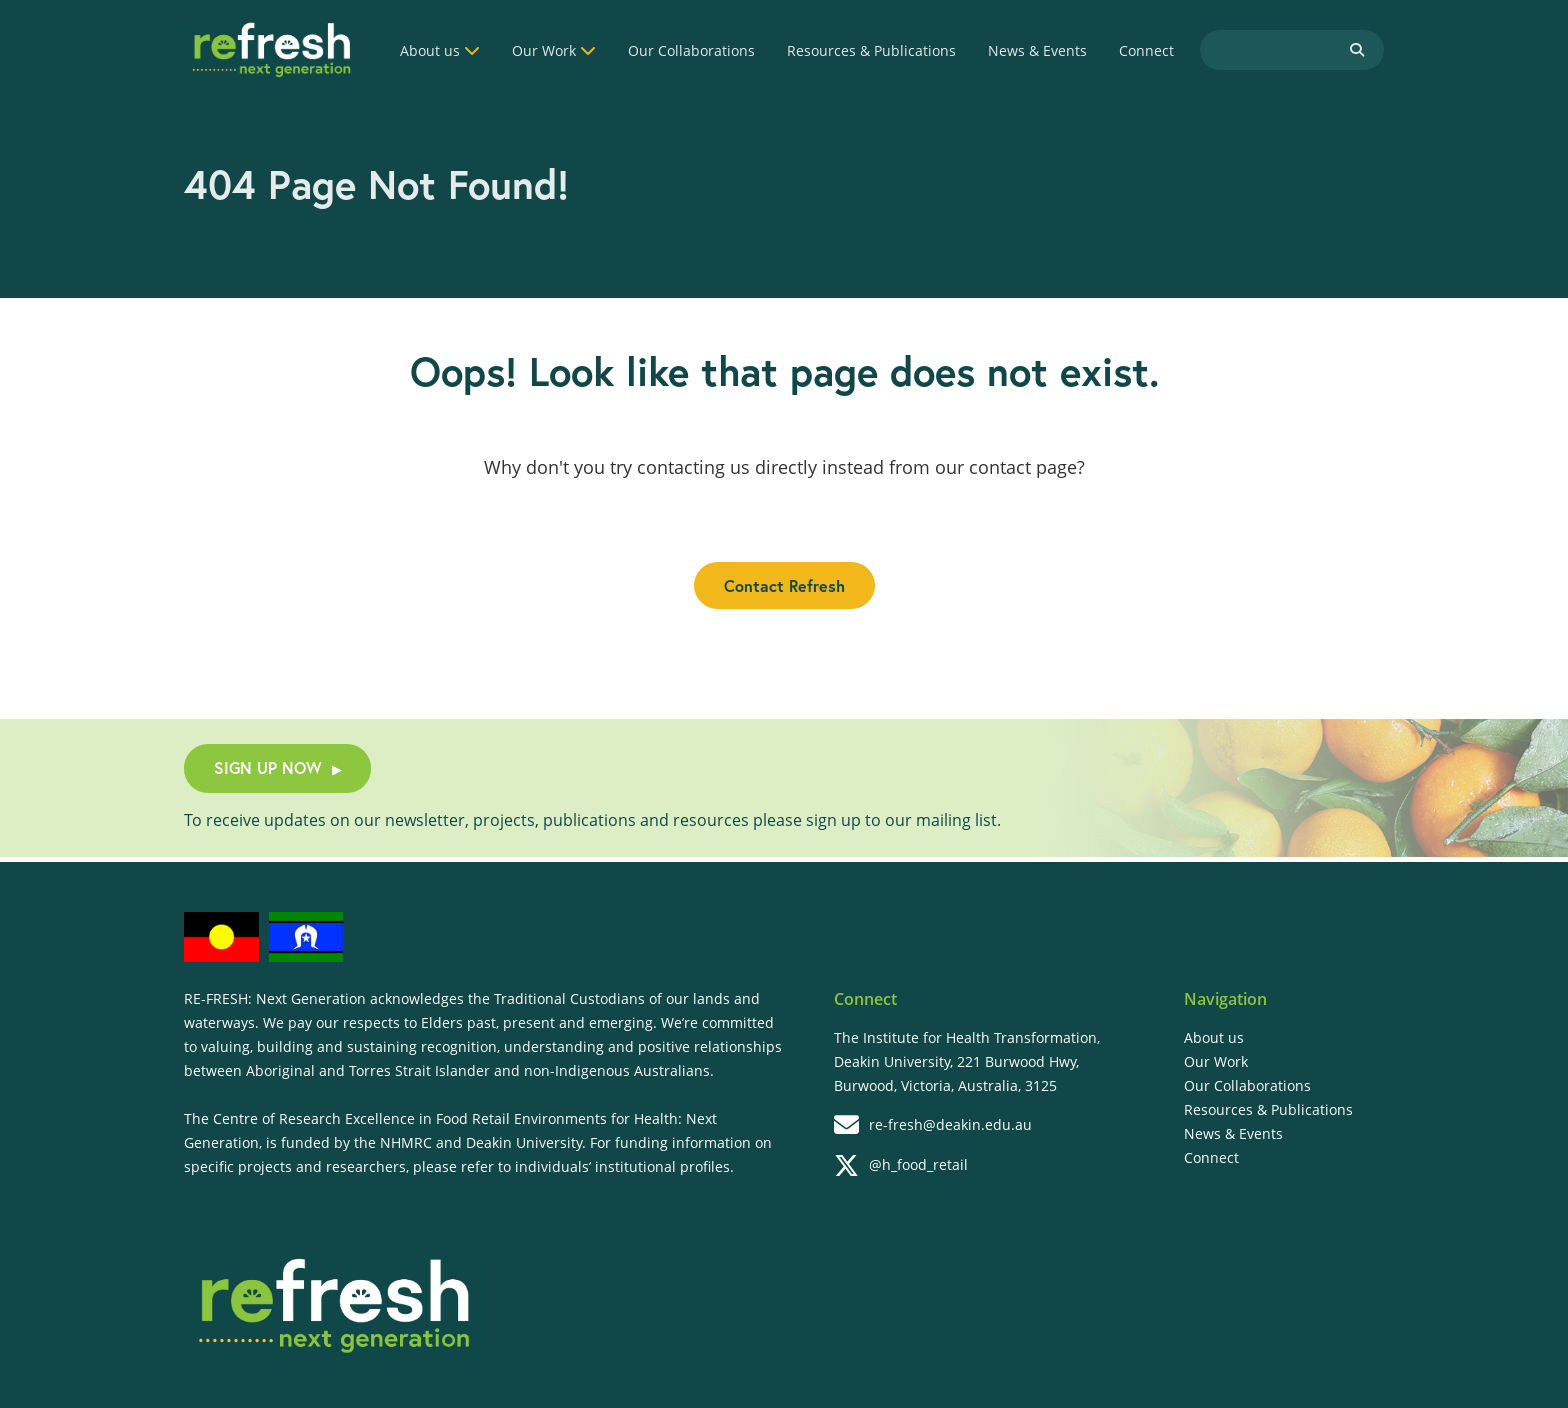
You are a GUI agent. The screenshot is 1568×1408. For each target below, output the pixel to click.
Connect (1146, 50)
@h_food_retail (901, 1165)
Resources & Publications (871, 50)
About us (430, 50)
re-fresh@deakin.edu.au (933, 1125)
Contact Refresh (784, 585)
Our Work (544, 50)
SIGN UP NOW (277, 767)
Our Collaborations (691, 50)
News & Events (1037, 50)
